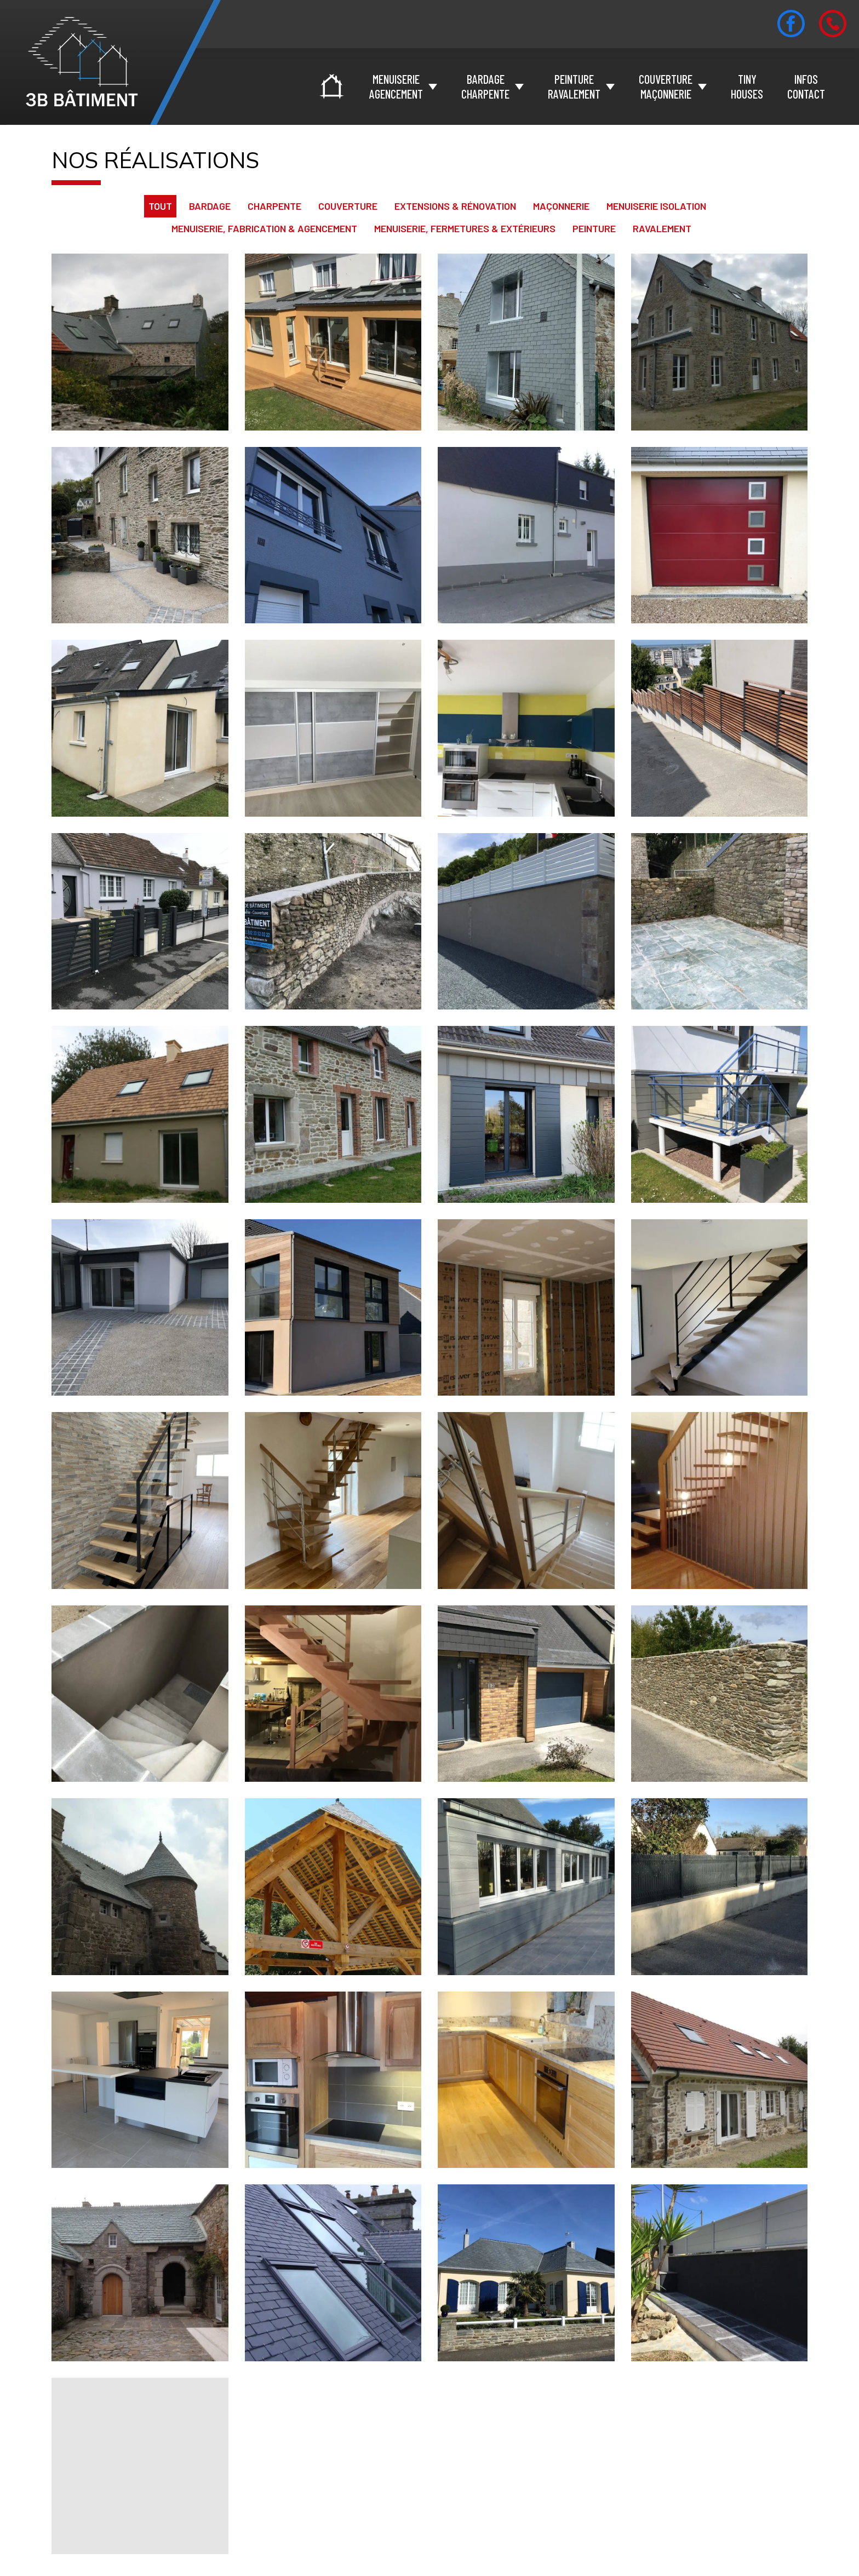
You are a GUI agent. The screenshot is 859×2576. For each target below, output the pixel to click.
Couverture (347, 206)
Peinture (594, 228)
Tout (160, 206)
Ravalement (662, 228)
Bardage (210, 206)
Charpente (274, 206)
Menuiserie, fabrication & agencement (264, 228)
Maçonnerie (561, 206)
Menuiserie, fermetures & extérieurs (465, 228)
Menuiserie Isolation (656, 206)
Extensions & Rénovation (455, 206)
